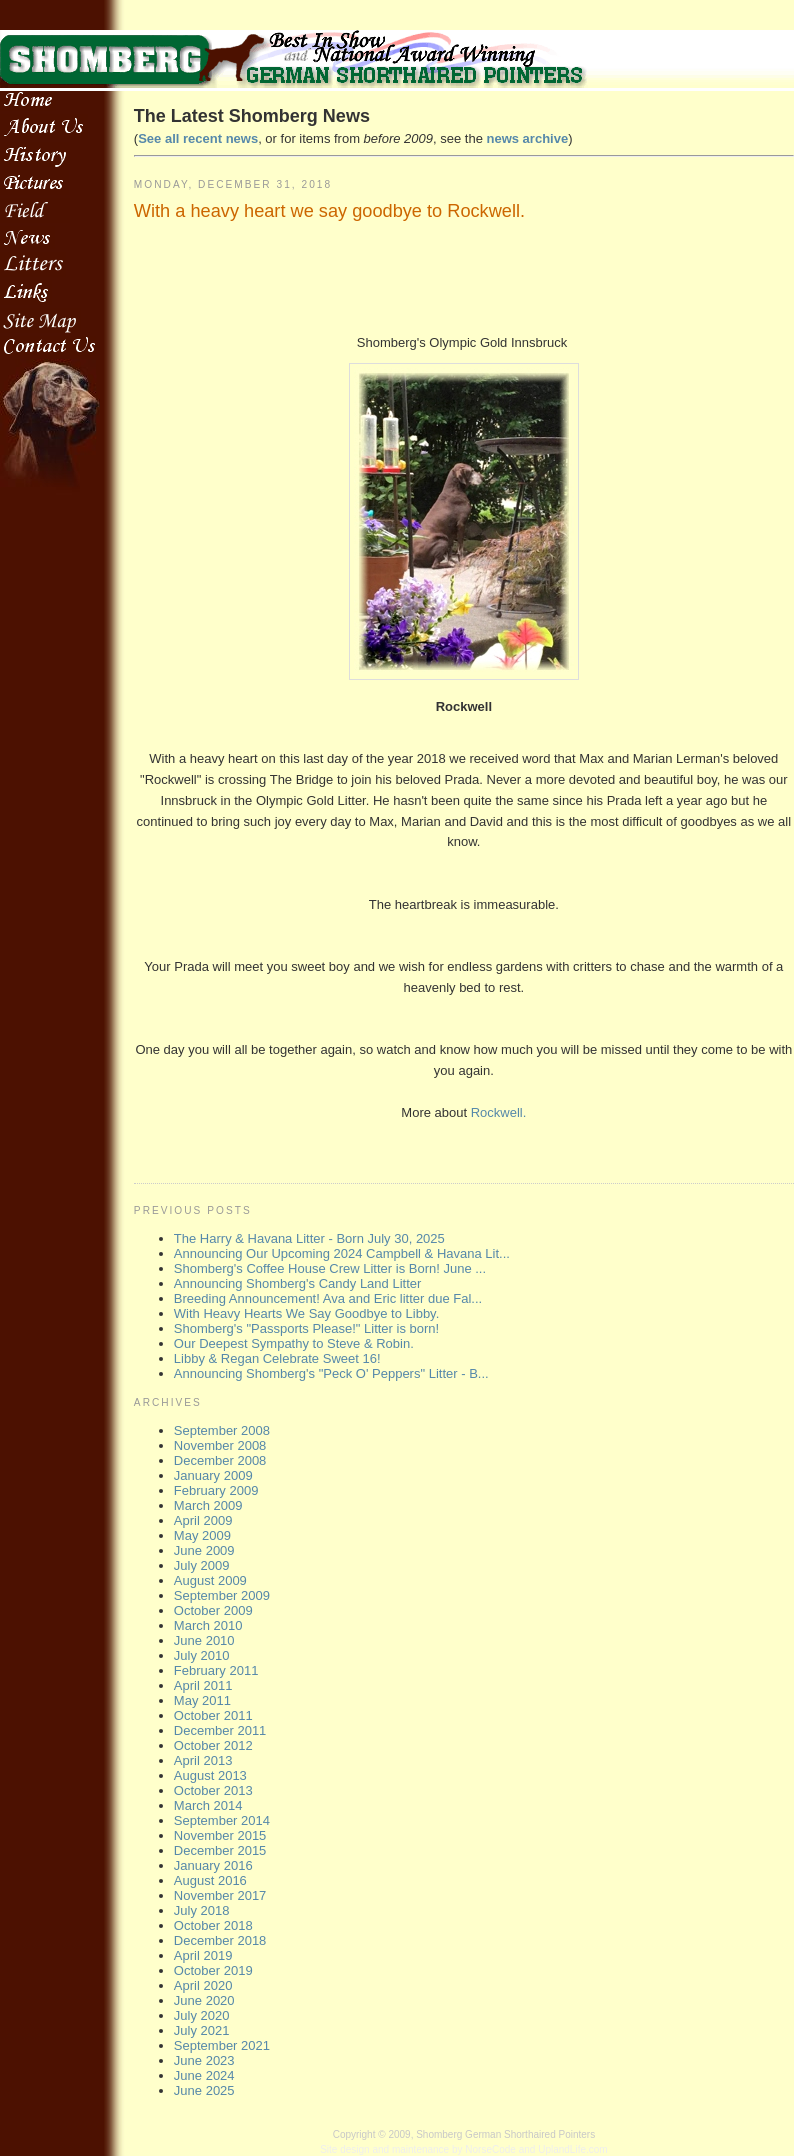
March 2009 (208, 1505)
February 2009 (216, 1490)
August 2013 (210, 1775)
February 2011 (216, 1670)
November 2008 (220, 1445)
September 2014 (222, 1820)
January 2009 (213, 1475)
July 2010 (202, 1655)
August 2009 (210, 1580)
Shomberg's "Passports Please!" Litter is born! (306, 1328)
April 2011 (203, 1685)
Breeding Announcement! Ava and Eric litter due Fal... (328, 1298)
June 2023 (204, 2060)
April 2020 (203, 1985)
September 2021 (222, 2045)
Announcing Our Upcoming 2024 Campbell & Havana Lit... (342, 1253)
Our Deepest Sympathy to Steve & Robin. (294, 1343)
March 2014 (208, 1805)
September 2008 (222, 1430)
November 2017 (220, 1895)
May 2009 (202, 1535)
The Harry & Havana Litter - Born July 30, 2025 (309, 1238)
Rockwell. (496, 1112)
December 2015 (220, 1850)
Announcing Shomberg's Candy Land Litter (297, 1283)
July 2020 (202, 2015)
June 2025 (204, 2090)
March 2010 (208, 1625)
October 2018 (213, 1925)
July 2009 (202, 1565)
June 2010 (204, 1640)
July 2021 (202, 2030)
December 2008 (220, 1460)
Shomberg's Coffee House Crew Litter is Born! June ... (330, 1268)
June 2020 (204, 2000)
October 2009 (213, 1610)
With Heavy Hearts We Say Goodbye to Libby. (306, 1313)
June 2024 (204, 2075)
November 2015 (220, 1835)
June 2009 (204, 1550)
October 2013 (213, 1790)
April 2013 (203, 1760)
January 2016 (213, 1865)
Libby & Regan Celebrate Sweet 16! (277, 1358)
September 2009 (222, 1595)
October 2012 (213, 1745)
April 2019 (203, 1955)
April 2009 (203, 1520)
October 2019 (213, 1970)
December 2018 (220, 1940)
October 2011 (213, 1715)
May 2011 (202, 1700)
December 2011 (220, 1730)
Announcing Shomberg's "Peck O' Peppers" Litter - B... (331, 1373)
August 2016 (210, 1880)
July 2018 (202, 1910)
